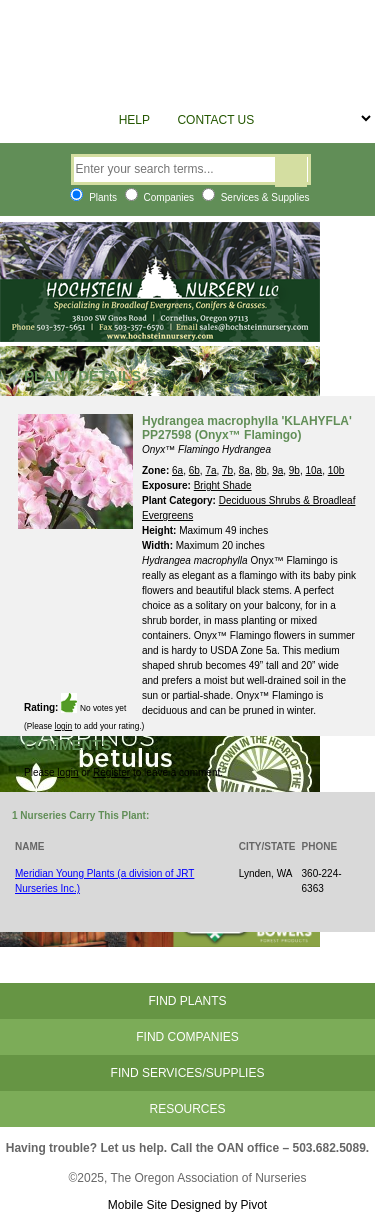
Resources (187, 1109)
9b (294, 470)
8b (260, 470)
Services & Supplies (256, 197)
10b (336, 470)
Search (291, 172)
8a (244, 470)
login (64, 726)
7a (210, 470)
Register (111, 772)
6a (177, 470)
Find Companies (187, 1037)
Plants (93, 197)
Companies (159, 197)
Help (134, 120)
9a (277, 470)
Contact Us (215, 120)
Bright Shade (223, 485)
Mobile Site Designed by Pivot (187, 1205)
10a (314, 470)
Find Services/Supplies (188, 1073)
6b (194, 470)
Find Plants (187, 1001)
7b (227, 470)
